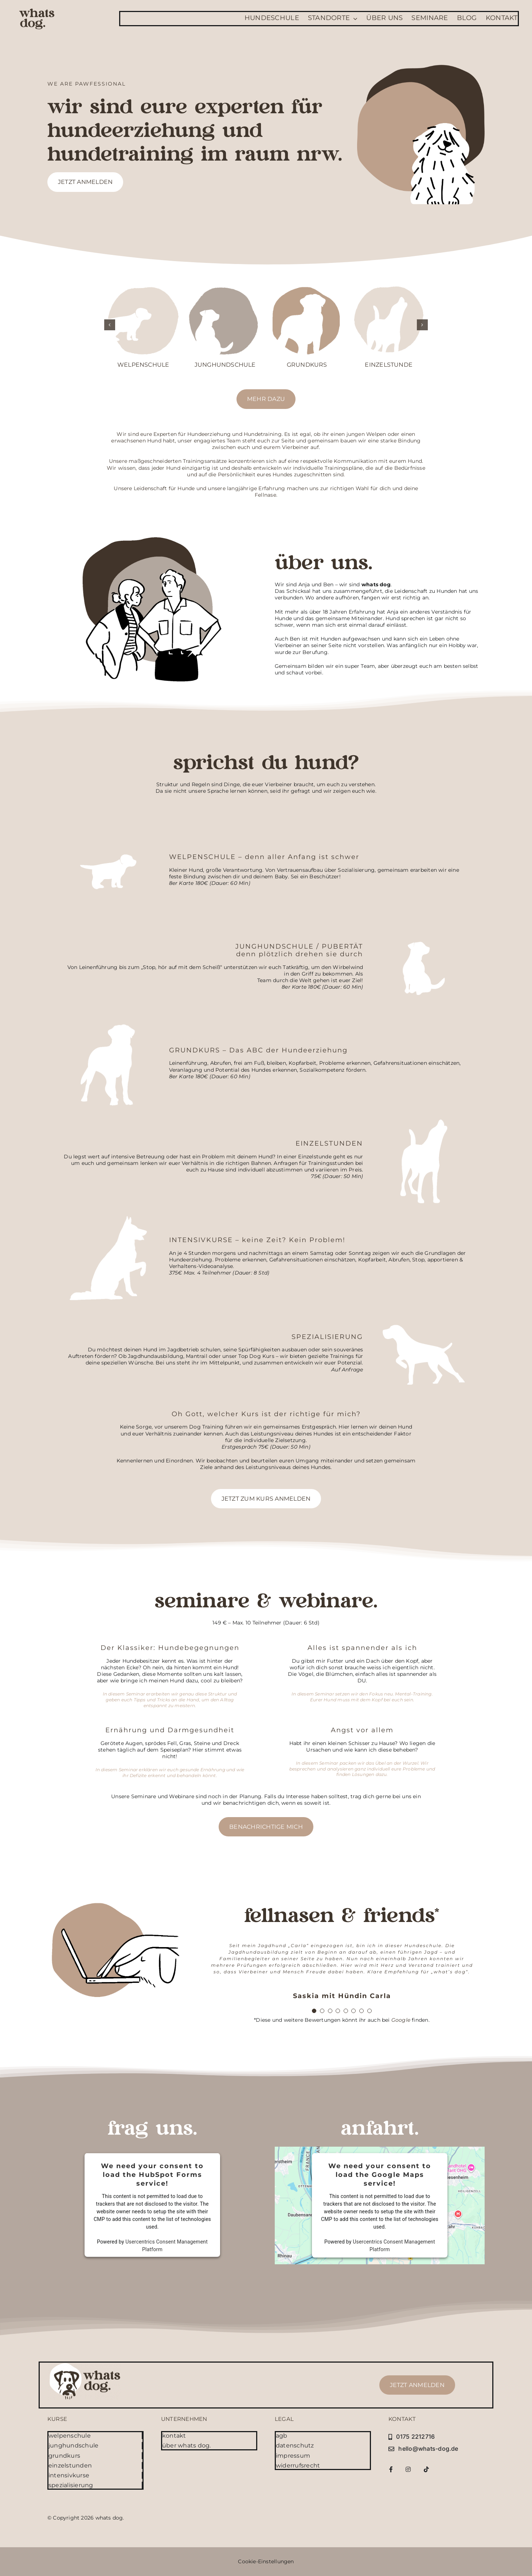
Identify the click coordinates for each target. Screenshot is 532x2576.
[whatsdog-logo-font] (36, 10)
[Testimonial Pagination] (314, 2011)
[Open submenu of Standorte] (353, 18)
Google (400, 2020)
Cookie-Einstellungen (266, 2561)
